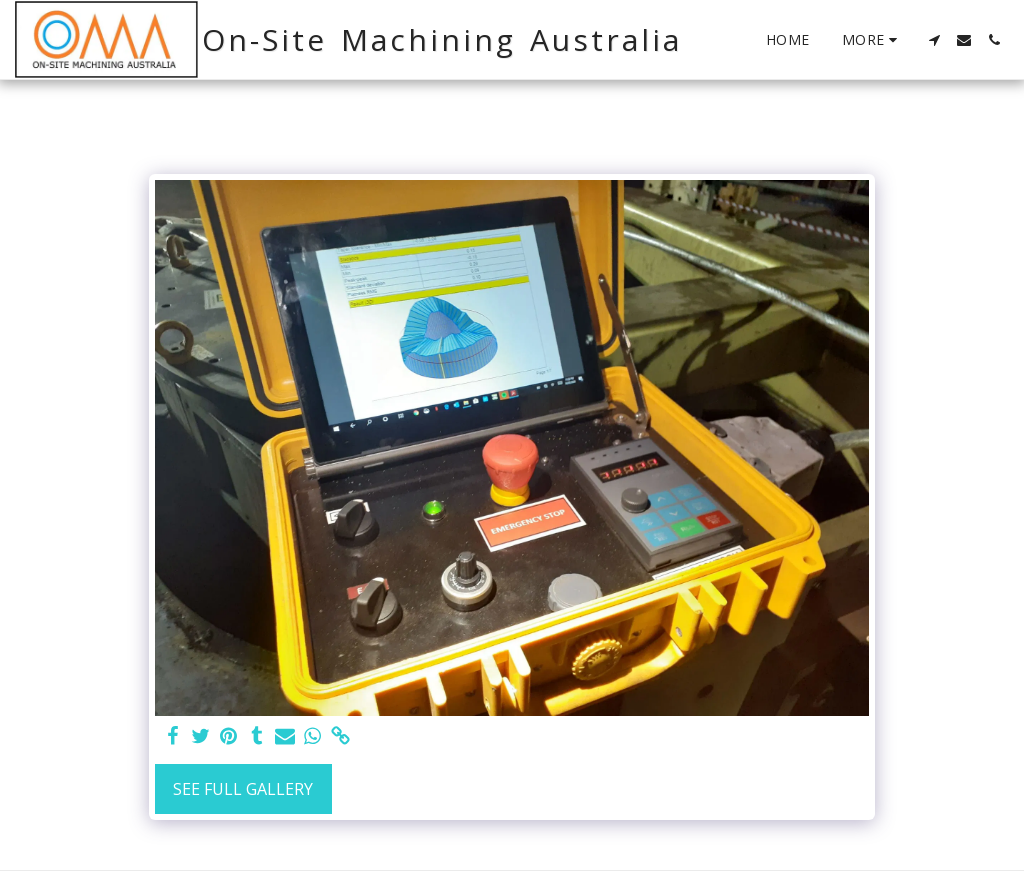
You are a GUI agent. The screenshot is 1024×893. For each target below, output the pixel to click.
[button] (934, 40)
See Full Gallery (243, 789)
